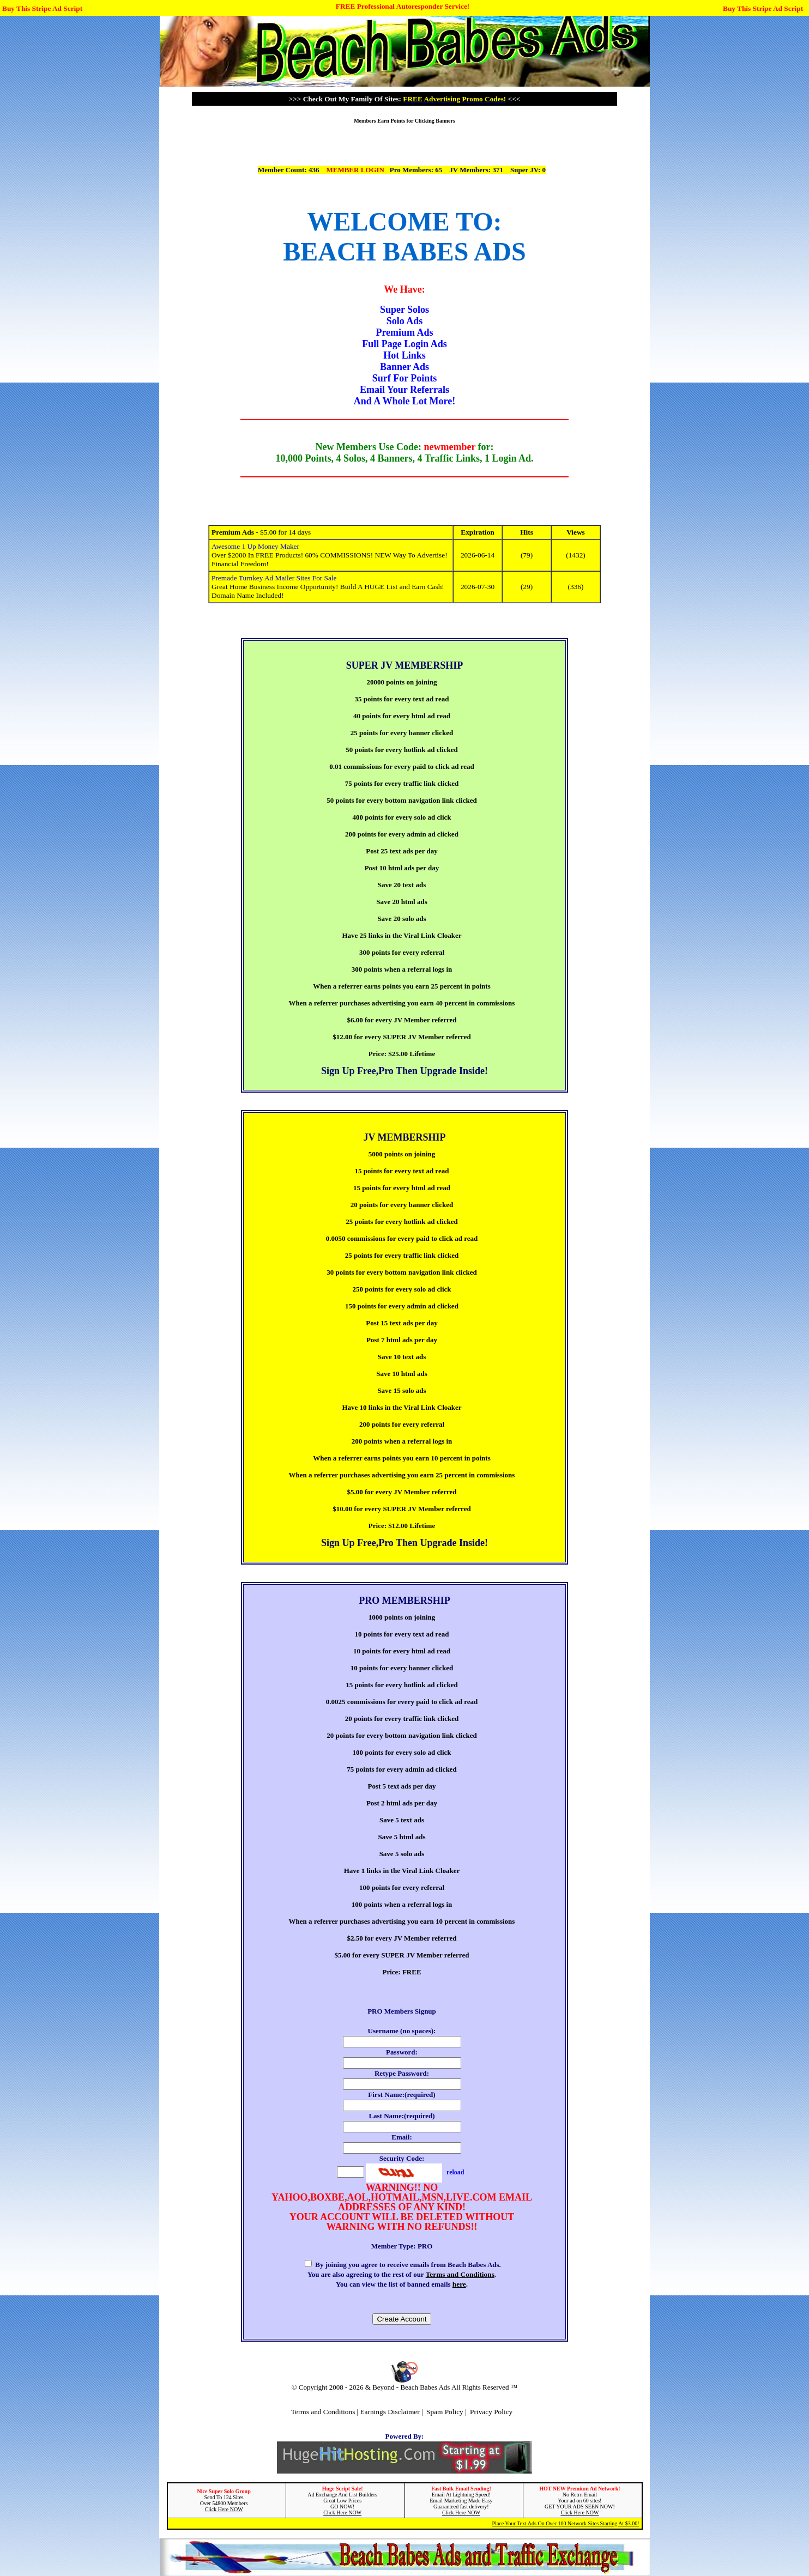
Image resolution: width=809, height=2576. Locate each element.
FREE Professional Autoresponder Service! (402, 6)
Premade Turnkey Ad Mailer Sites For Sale (274, 578)
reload (455, 2172)
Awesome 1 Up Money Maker (255, 546)
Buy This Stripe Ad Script (42, 8)
